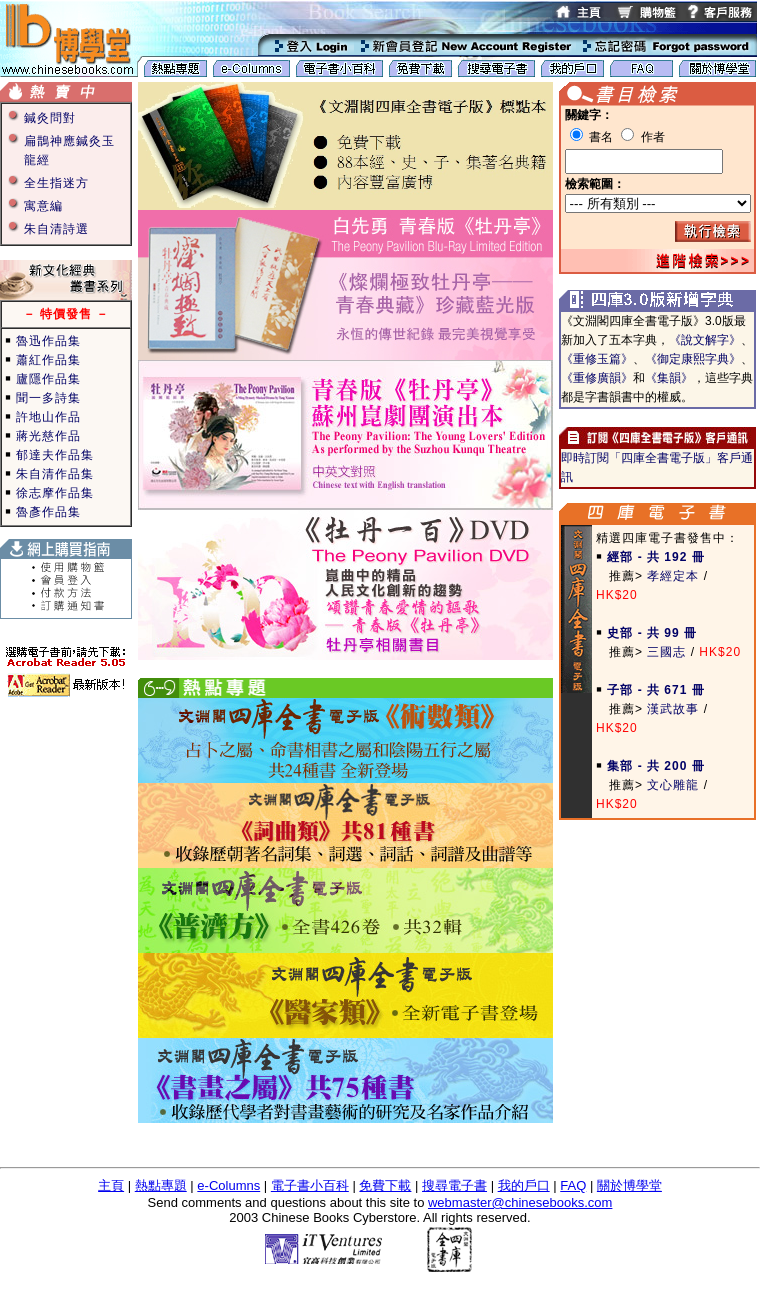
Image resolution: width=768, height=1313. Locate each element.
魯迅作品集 (48, 341)
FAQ (573, 1185)
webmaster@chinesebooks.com (520, 1202)
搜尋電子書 (454, 1185)
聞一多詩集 (48, 398)
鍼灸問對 (50, 118)
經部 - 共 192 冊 (655, 557)
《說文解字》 (705, 340)
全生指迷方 (56, 183)
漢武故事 (673, 709)
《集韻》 (669, 378)
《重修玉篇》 (597, 359)
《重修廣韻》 (597, 378)
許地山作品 (48, 417)
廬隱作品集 (48, 379)
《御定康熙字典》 (693, 359)
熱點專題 (161, 1185)
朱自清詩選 (56, 229)
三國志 (666, 652)
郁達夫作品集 (55, 455)
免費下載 (385, 1185)
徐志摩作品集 (55, 493)
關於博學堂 (629, 1185)
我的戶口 (524, 1185)
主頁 (111, 1185)
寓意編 (43, 206)
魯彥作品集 (48, 512)
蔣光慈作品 (48, 436)
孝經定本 (673, 576)
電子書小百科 (310, 1185)
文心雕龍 (673, 785)
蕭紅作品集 (48, 360)
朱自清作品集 (55, 474)
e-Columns (228, 1185)
